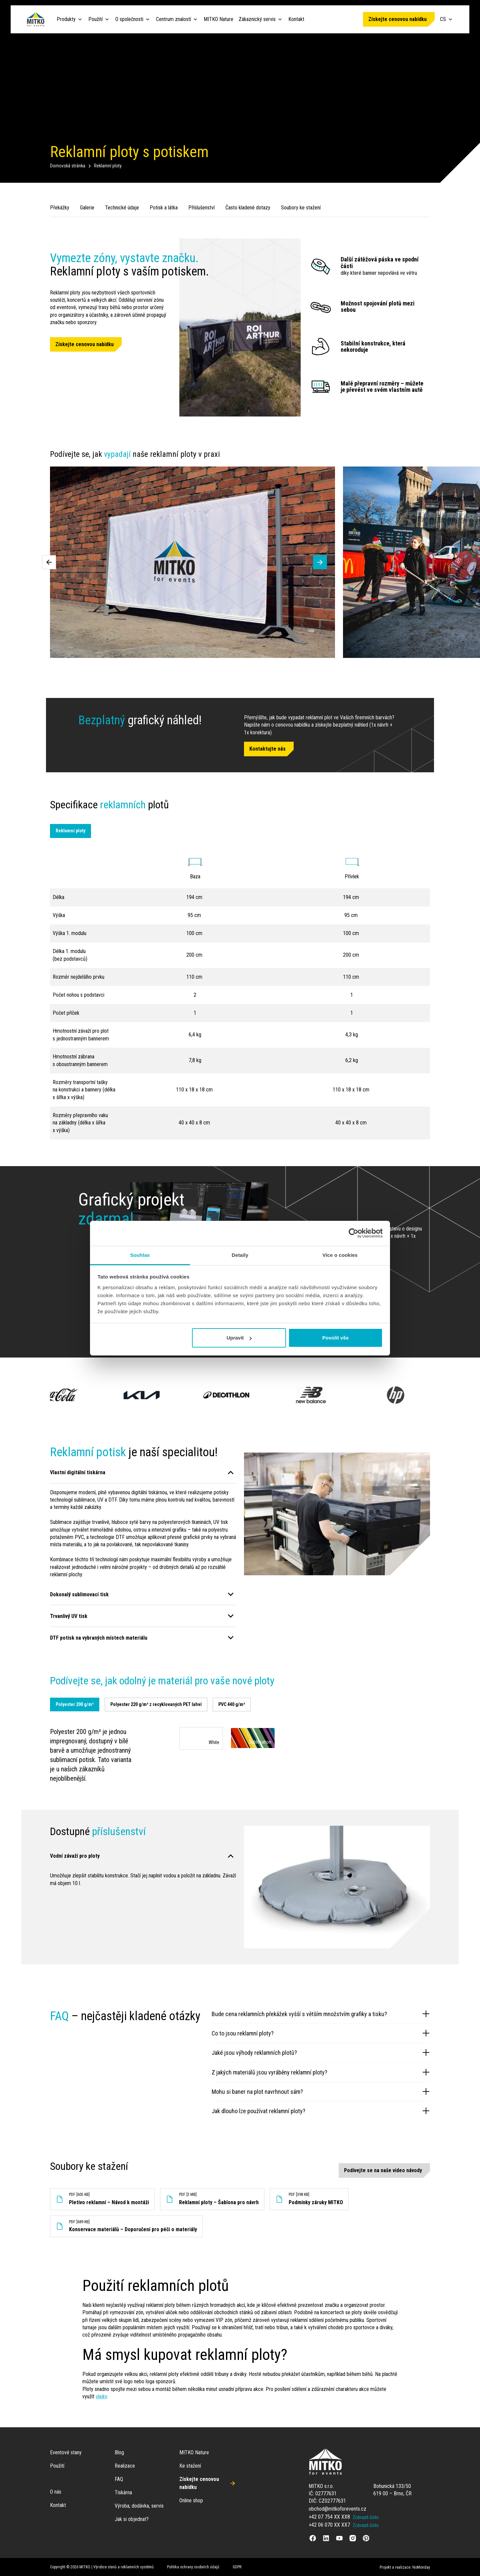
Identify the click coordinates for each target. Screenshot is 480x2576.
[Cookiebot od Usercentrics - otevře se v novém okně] (353, 1233)
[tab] (74, 1705)
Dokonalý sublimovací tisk (79, 1594)
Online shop (191, 2500)
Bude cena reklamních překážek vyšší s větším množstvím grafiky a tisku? (321, 2014)
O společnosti (129, 19)
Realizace (125, 2466)
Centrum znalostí (173, 19)
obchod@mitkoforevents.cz (337, 2509)
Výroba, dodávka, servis (139, 2506)
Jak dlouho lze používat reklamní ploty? (321, 2111)
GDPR (237, 2567)
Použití (95, 19)
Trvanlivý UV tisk (68, 1616)
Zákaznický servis (257, 19)
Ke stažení (190, 2466)
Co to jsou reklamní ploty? (321, 2033)
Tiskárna (123, 2492)
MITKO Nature (218, 19)
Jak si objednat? (132, 2519)
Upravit (239, 1338)
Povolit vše (335, 1338)
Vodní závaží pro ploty (75, 1856)
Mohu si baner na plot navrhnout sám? (321, 2091)
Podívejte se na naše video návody (383, 2170)
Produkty (66, 19)
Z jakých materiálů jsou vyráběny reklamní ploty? (321, 2072)
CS (446, 19)
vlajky (101, 2396)
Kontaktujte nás (267, 749)
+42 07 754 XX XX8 (329, 2517)
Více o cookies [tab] (340, 1255)
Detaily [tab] (240, 1255)
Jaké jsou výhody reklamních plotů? (321, 2052)
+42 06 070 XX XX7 (329, 2525)
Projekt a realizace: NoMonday (405, 2567)
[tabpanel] (240, 1755)
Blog (119, 2452)
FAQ (119, 2479)
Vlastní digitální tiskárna (77, 1472)
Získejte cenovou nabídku (397, 19)
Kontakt (296, 19)
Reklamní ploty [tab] (70, 830)
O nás (55, 2492)
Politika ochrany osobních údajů (193, 2567)
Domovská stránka (67, 165)
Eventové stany (66, 2452)
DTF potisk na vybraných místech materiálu (98, 1638)
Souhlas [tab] (140, 1255)
